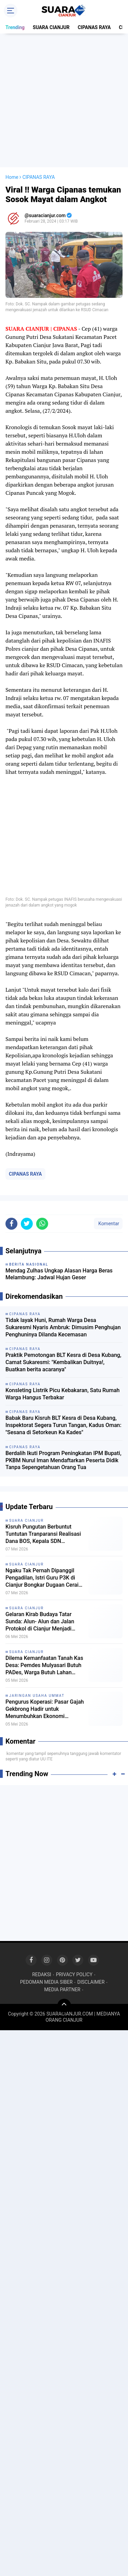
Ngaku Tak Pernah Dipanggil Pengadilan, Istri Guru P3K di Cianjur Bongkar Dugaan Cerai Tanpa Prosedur (42, 1577)
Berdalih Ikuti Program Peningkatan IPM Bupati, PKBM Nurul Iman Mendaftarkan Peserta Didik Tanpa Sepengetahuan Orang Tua (63, 1460)
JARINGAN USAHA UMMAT (37, 1695)
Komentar (108, 1223)
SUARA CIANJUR (51, 27)
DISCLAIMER (91, 1982)
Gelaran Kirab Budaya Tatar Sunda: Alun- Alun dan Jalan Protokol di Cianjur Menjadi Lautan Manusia (39, 1621)
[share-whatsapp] (42, 1224)
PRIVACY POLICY (74, 1974)
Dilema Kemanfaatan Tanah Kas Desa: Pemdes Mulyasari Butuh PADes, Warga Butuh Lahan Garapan (44, 1665)
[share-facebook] (11, 1224)
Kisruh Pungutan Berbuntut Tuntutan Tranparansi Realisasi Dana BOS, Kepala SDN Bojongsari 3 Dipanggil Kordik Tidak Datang (43, 1534)
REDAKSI (41, 1974)
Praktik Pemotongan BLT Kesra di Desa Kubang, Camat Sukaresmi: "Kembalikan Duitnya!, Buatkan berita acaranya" (63, 1362)
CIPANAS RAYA (94, 27)
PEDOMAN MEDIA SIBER (46, 1982)
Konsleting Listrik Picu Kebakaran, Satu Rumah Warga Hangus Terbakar (62, 1394)
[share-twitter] (27, 1224)
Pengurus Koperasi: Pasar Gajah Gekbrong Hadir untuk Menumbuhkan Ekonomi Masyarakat (44, 1709)
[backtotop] (64, 2005)
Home (11, 177)
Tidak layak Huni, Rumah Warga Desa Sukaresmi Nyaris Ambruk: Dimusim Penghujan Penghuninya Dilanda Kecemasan (63, 1327)
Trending (15, 27)
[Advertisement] (64, 100)
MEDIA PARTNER (62, 1989)
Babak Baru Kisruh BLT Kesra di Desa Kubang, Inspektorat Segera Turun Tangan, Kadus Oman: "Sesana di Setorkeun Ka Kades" (63, 1425)
